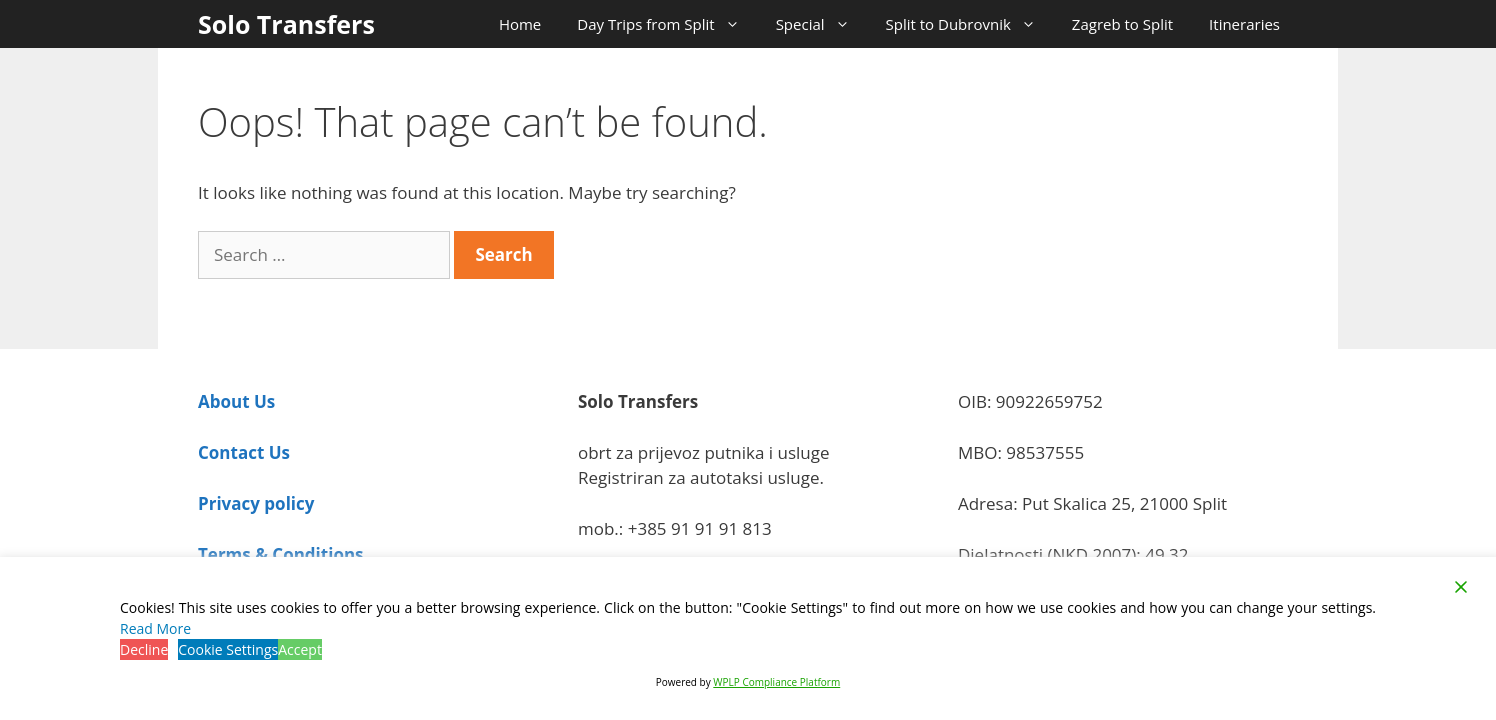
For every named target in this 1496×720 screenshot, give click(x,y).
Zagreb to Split (1122, 24)
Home (520, 24)
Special (822, 24)
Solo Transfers (286, 24)
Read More (155, 628)
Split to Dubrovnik (970, 24)
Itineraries (1244, 24)
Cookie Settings (228, 649)
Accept (300, 649)
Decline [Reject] (144, 649)
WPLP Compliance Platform (776, 682)
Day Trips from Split (667, 24)
